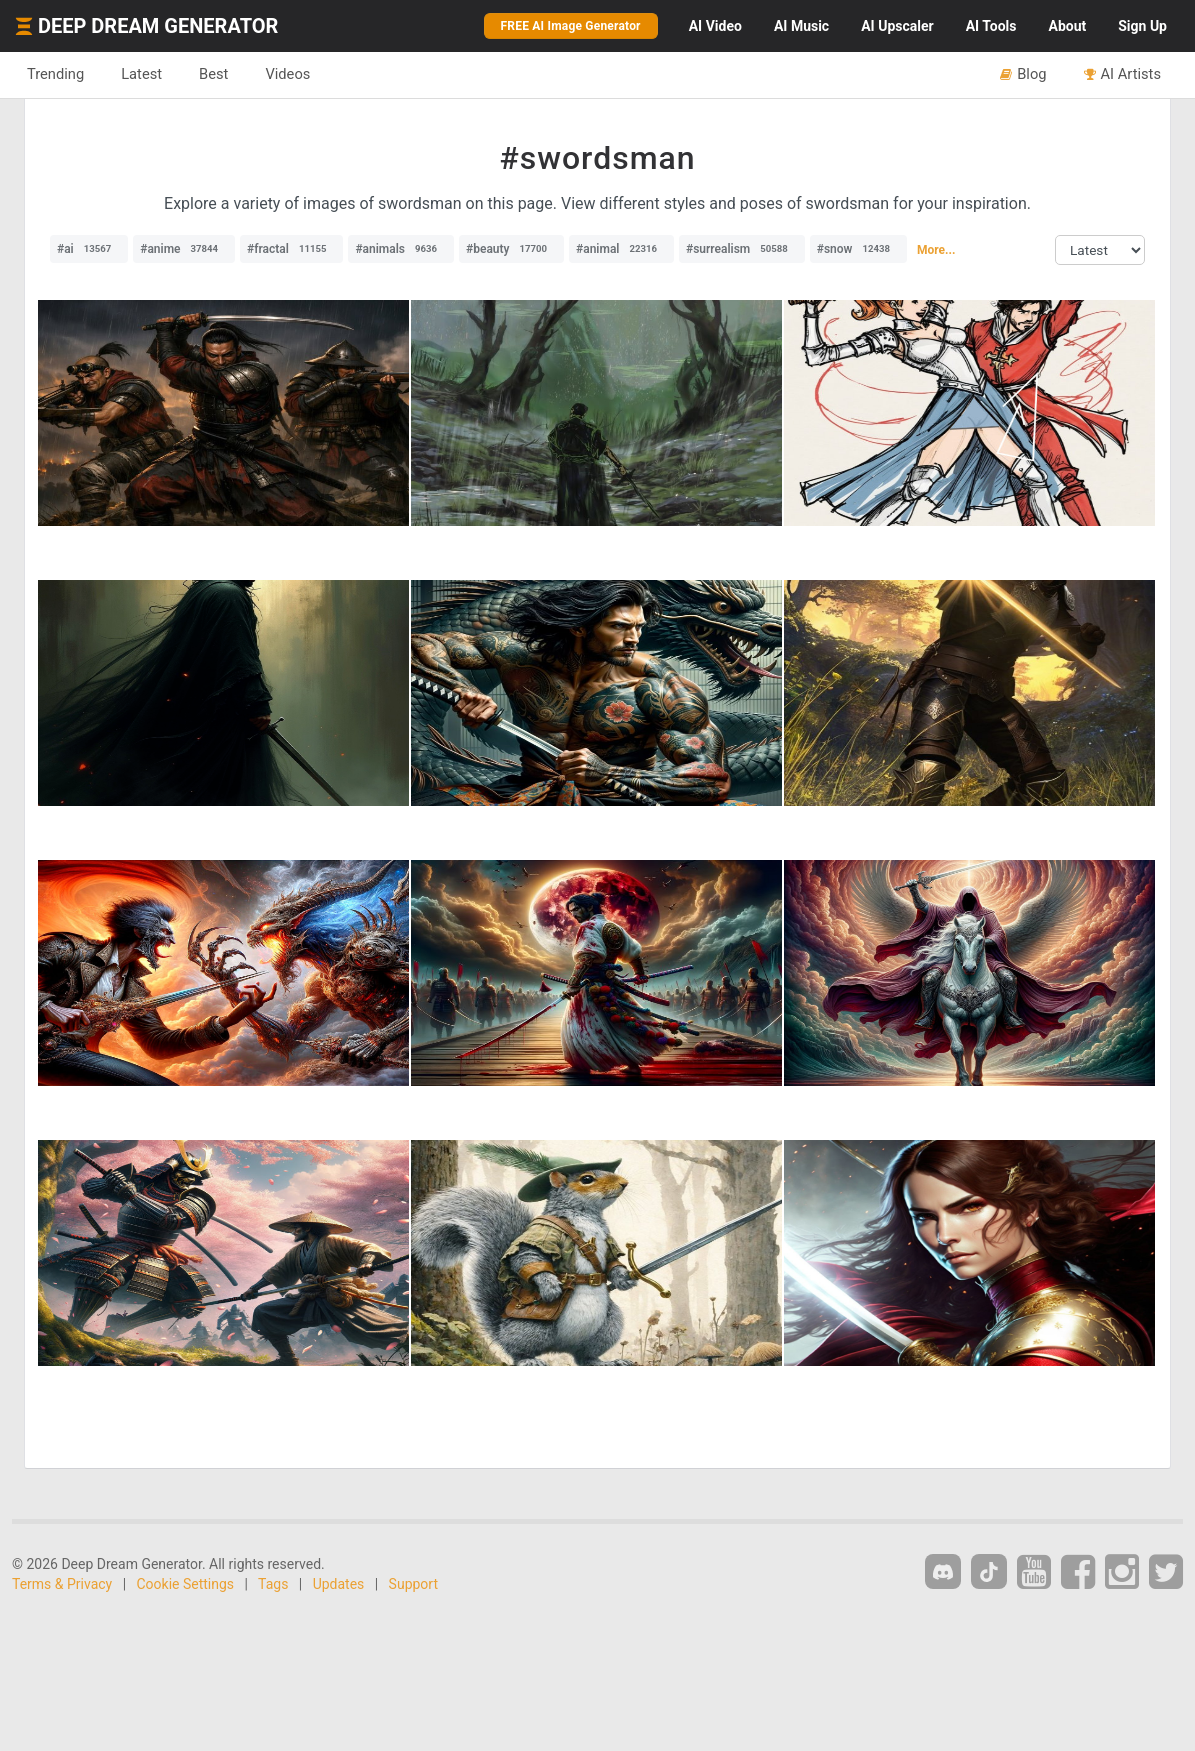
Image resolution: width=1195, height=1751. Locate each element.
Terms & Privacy (62, 1584)
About (1067, 26)
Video (715, 26)
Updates (339, 1584)
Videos (287, 74)
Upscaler (897, 26)
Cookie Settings (186, 1584)
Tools (991, 26)
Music (801, 26)
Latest (141, 74)
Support (413, 1584)
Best (213, 74)
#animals (401, 249)
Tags (273, 1584)
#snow (858, 249)
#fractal (291, 249)
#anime (184, 249)
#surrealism (742, 249)
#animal (621, 249)
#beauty (511, 249)
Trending (55, 74)
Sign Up (1142, 26)
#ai (89, 249)
